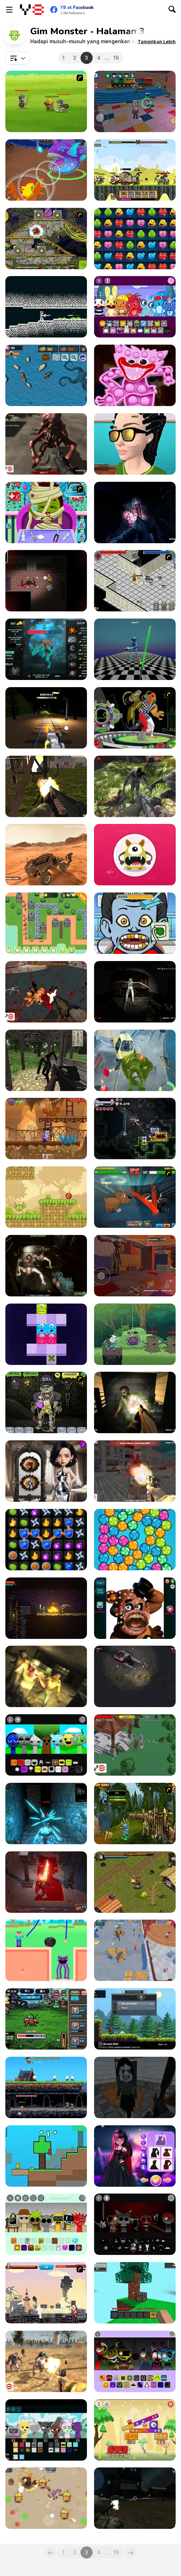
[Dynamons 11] (46, 170)
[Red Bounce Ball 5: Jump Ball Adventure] (46, 1197)
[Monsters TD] (46, 238)
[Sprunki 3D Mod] (46, 1745)
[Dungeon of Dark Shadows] (46, 1813)
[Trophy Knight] (46, 1608)
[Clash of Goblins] (135, 170)
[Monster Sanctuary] (135, 2019)
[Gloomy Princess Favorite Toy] (46, 1471)
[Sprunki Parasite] (46, 2224)
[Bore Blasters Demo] (135, 1128)
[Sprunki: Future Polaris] (46, 2430)
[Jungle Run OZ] (135, 1060)
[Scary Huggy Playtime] (135, 1265)
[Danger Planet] (135, 1676)
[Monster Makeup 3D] (135, 444)
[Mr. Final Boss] (46, 1882)
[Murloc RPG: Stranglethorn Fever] (135, 1813)
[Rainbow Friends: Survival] (135, 1950)
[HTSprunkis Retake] (135, 306)
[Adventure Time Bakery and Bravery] (135, 1334)
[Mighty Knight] (46, 101)
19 (116, 57)
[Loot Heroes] (135, 580)
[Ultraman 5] (46, 2293)
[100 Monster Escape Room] (135, 101)
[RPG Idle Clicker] (46, 2019)
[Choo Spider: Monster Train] (46, 718)
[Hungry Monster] (135, 1539)
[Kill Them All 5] (46, 444)
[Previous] (50, 2552)
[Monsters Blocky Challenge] (135, 238)
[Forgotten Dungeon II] (135, 1882)
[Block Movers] (46, 1334)
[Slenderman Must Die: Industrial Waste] (46, 786)
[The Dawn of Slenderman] (46, 1060)
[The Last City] (135, 2498)
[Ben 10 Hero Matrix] (135, 718)
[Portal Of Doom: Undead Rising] (135, 1402)
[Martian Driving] (46, 854)
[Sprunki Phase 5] (135, 2224)
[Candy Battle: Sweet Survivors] (46, 2498)
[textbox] (17, 58)
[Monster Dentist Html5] (135, 923)
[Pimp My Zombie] (46, 1402)
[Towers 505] (46, 923)
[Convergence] (46, 306)
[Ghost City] (46, 991)
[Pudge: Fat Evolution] (46, 649)
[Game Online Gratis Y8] (32, 9)
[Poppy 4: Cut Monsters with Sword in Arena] (135, 649)
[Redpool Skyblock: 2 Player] (46, 2156)
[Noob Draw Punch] (46, 1950)
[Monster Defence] (135, 786)
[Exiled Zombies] (46, 1676)
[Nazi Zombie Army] (135, 1471)
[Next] (130, 2552)
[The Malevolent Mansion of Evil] (135, 512)
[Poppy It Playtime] (135, 375)
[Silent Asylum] (135, 991)
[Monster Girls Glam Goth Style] (135, 2156)
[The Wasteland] (46, 2361)
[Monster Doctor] (46, 512)
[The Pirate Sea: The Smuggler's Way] (46, 375)
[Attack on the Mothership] (46, 1265)
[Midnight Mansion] (46, 580)
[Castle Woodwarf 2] (46, 2087)
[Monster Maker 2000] (135, 854)
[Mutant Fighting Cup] (135, 1197)
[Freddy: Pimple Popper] (135, 1608)
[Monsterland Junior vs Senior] (135, 2430)
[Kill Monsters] (135, 1745)
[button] (157, 41)
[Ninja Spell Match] (46, 1539)
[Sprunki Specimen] (135, 2361)
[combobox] (17, 57)
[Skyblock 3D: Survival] (135, 2293)
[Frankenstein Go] (46, 1128)
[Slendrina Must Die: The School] (135, 2087)
